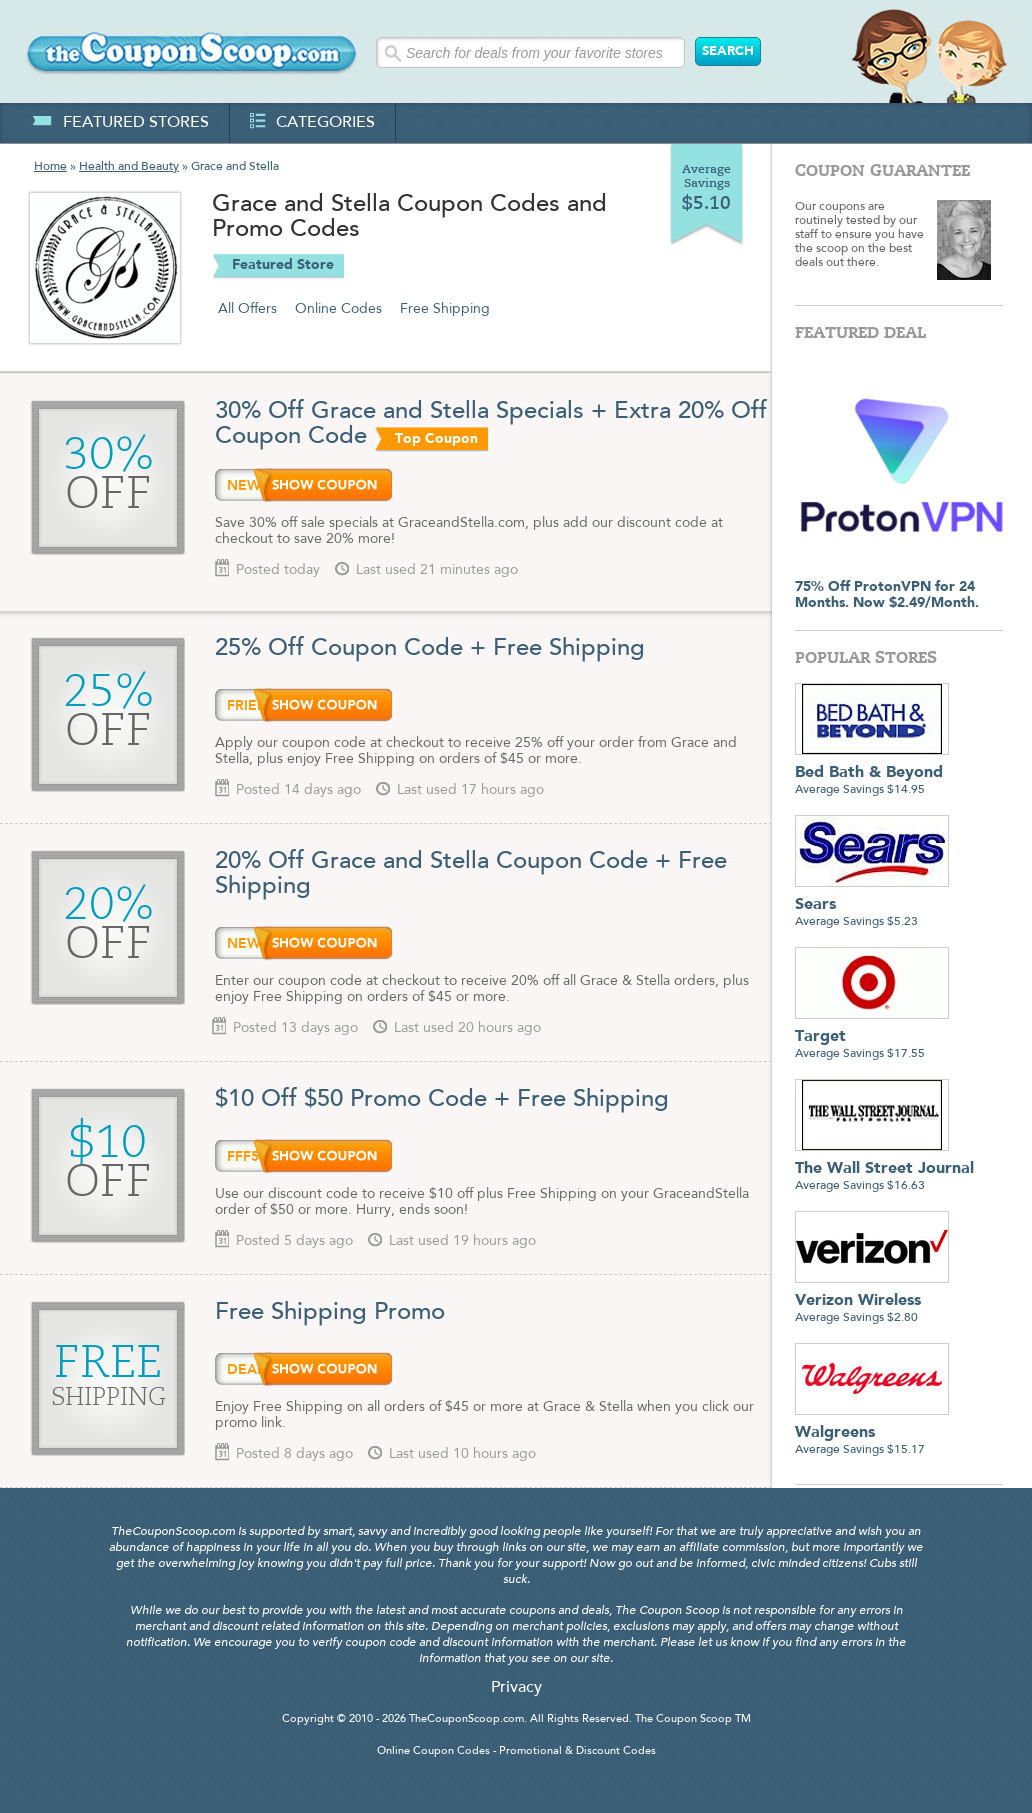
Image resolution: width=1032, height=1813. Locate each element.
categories (312, 123)
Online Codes (338, 309)
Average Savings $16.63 (884, 1169)
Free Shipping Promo (330, 1313)
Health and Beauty (129, 167)
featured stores (120, 123)
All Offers (247, 309)
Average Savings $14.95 (872, 773)
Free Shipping (445, 309)
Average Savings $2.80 (872, 1301)
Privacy (516, 1688)
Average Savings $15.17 (872, 1433)
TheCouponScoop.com (466, 1719)
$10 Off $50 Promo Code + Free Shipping (442, 1100)
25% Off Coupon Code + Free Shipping (430, 649)
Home (50, 167)
